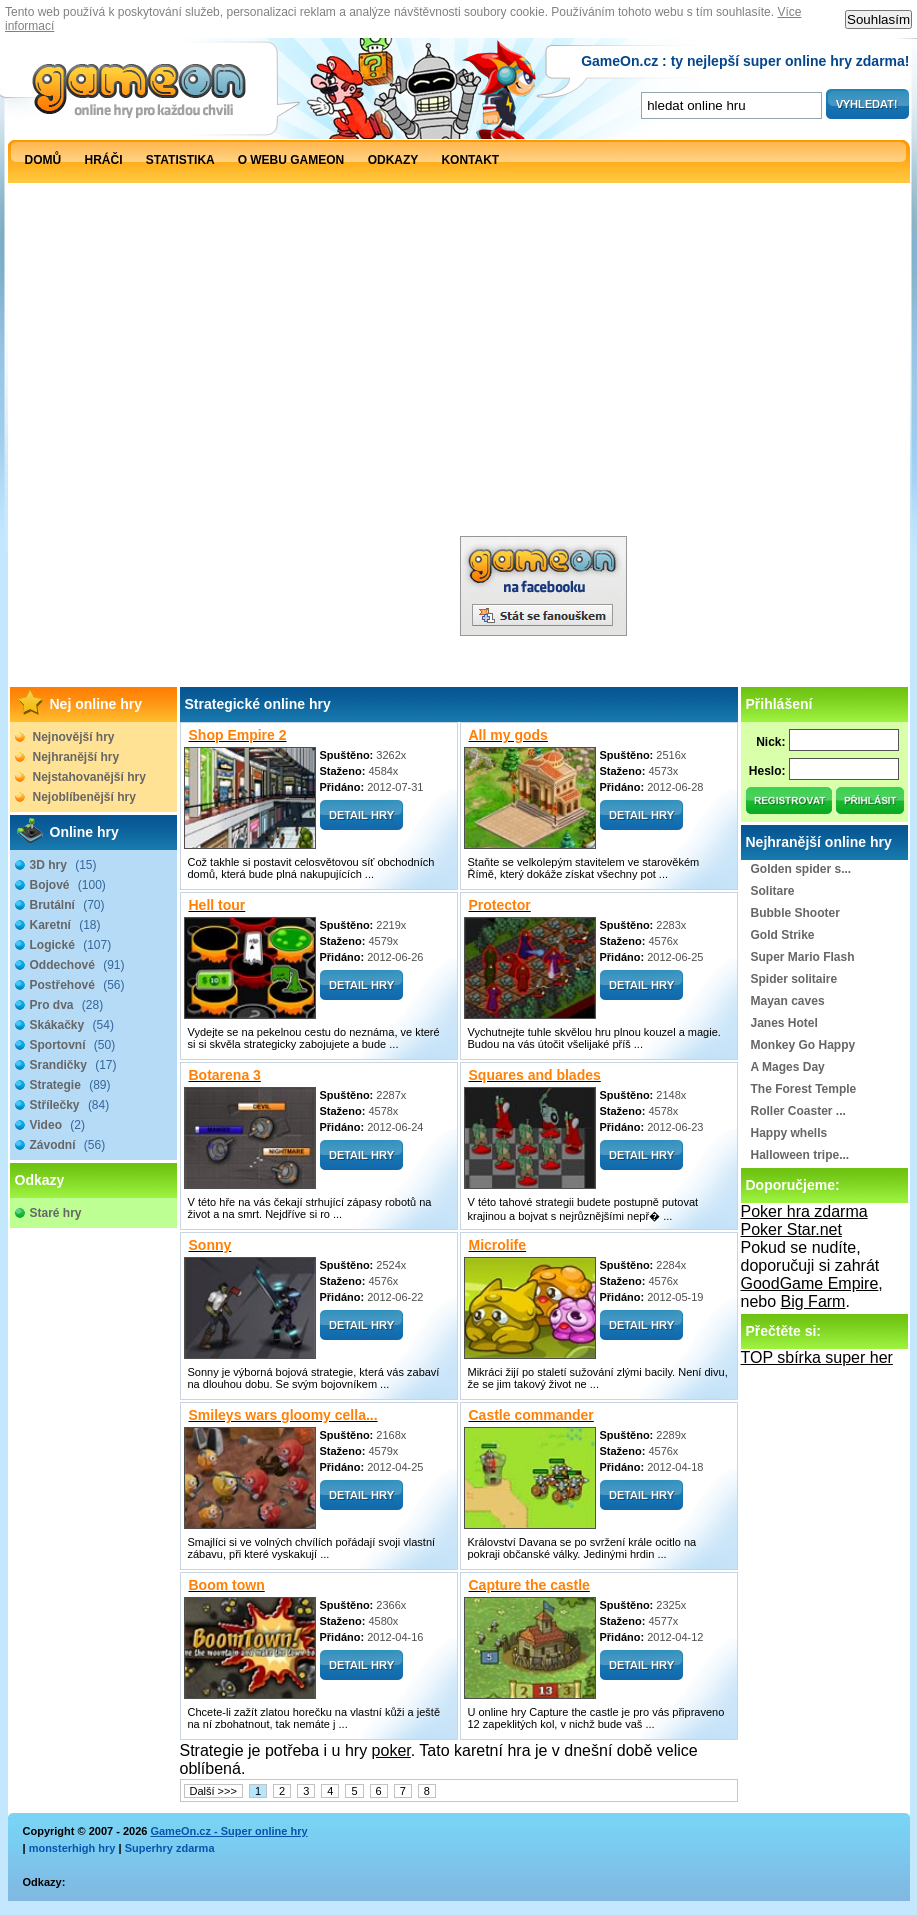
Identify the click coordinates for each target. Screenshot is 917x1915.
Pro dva (67, 1005)
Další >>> (213, 1791)
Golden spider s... (801, 869)
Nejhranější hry (76, 757)
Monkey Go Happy (803, 1045)
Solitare (773, 891)
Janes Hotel (784, 1023)
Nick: (770, 742)
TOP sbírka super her (817, 1357)
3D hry (63, 865)
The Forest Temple (804, 1089)
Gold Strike (783, 935)
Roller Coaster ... (798, 1111)
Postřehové (77, 985)
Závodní (68, 1145)
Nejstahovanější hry (89, 777)
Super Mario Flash (803, 957)
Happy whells (789, 1133)
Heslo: (767, 771)
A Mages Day (788, 1067)
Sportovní (73, 1045)
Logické (71, 945)
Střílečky (70, 1105)
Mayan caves (788, 1001)
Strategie (70, 1085)
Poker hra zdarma (804, 1211)
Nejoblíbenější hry (84, 797)
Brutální (67, 905)
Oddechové (77, 965)
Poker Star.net (791, 1229)
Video (57, 1125)
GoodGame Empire (810, 1283)
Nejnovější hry (74, 737)
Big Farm (813, 1301)
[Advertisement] (231, 412)
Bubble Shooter (795, 913)
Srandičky (73, 1065)
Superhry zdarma (170, 1848)
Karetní (65, 925)
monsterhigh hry (72, 1848)
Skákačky (72, 1025)
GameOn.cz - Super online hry (228, 1831)
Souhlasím (878, 19)
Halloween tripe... (800, 1155)
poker (391, 1750)
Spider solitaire (794, 979)
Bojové (68, 885)
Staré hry (56, 1213)
